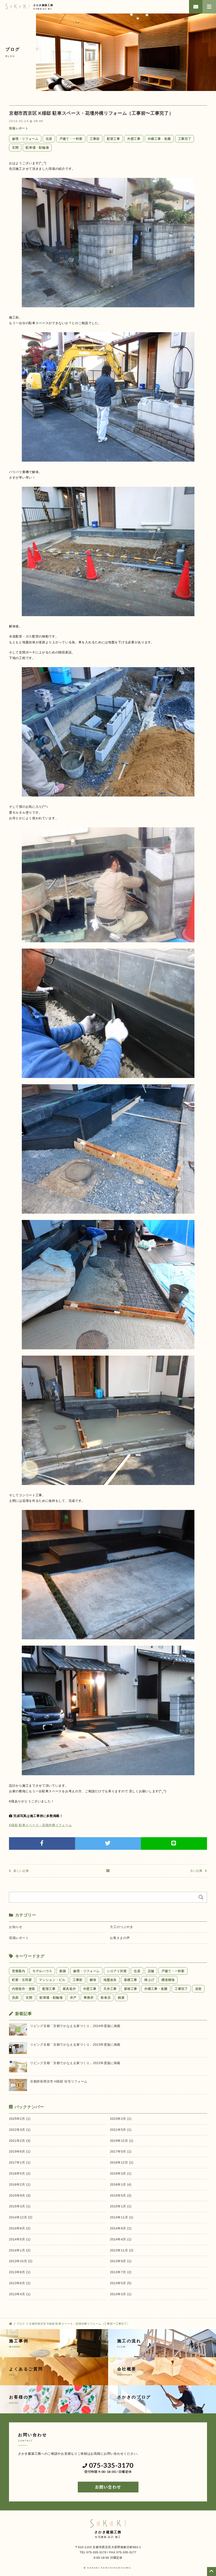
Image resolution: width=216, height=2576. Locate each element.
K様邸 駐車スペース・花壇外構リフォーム (40, 1825)
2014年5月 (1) (20, 2239)
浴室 (198, 1989)
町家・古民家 (22, 1980)
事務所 (89, 1997)
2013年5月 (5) (120, 2283)
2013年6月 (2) (20, 2283)
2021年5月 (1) (120, 2129)
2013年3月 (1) (120, 2294)
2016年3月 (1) (120, 2173)
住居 (49, 139)
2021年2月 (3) (20, 2140)
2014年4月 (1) (120, 2239)
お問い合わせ (108, 2487)
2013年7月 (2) (120, 2272)
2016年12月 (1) (121, 2162)
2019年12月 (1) (121, 2140)
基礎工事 (130, 1980)
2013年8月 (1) (20, 2272)
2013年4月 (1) (20, 2294)
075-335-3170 (108, 2465)
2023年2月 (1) (120, 2118)
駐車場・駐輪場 (37, 147)
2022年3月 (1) (20, 2129)
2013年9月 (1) (120, 2261)
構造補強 (168, 1980)
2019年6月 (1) (20, 2151)
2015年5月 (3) (120, 2195)
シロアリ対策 (117, 1971)
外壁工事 (133, 139)
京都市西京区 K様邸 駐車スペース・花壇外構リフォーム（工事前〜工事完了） (91, 113)
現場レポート (18, 128)
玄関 (15, 147)
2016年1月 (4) (120, 2184)
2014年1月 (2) (20, 2250)
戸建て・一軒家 (70, 139)
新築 (62, 1971)
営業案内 (18, 1971)
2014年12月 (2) (20, 2217)
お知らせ (15, 1927)
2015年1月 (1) (120, 2206)
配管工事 (113, 139)
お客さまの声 (120, 1938)
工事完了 (184, 139)
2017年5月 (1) (120, 2151)
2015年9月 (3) (20, 2195)
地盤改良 (110, 1980)
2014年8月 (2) (20, 2228)
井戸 (73, 1997)
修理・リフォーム (25, 139)
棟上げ (149, 1980)
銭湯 (121, 1997)
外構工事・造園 (159, 139)
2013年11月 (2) (121, 2250)
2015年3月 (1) (20, 2206)
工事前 (95, 139)
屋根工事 (130, 1989)
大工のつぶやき (121, 1927)
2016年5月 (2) (20, 2173)
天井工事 (110, 1989)
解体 (93, 1980)
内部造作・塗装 (23, 1989)
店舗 (151, 1971)
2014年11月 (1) (121, 2217)
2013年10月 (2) (20, 2261)
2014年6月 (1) (120, 2228)
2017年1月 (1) (20, 2162)
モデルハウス (42, 1971)
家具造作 (69, 1989)
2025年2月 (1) (20, 2118)
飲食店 (106, 1997)
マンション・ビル (52, 1980)
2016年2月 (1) (20, 2184)
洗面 (15, 1997)
